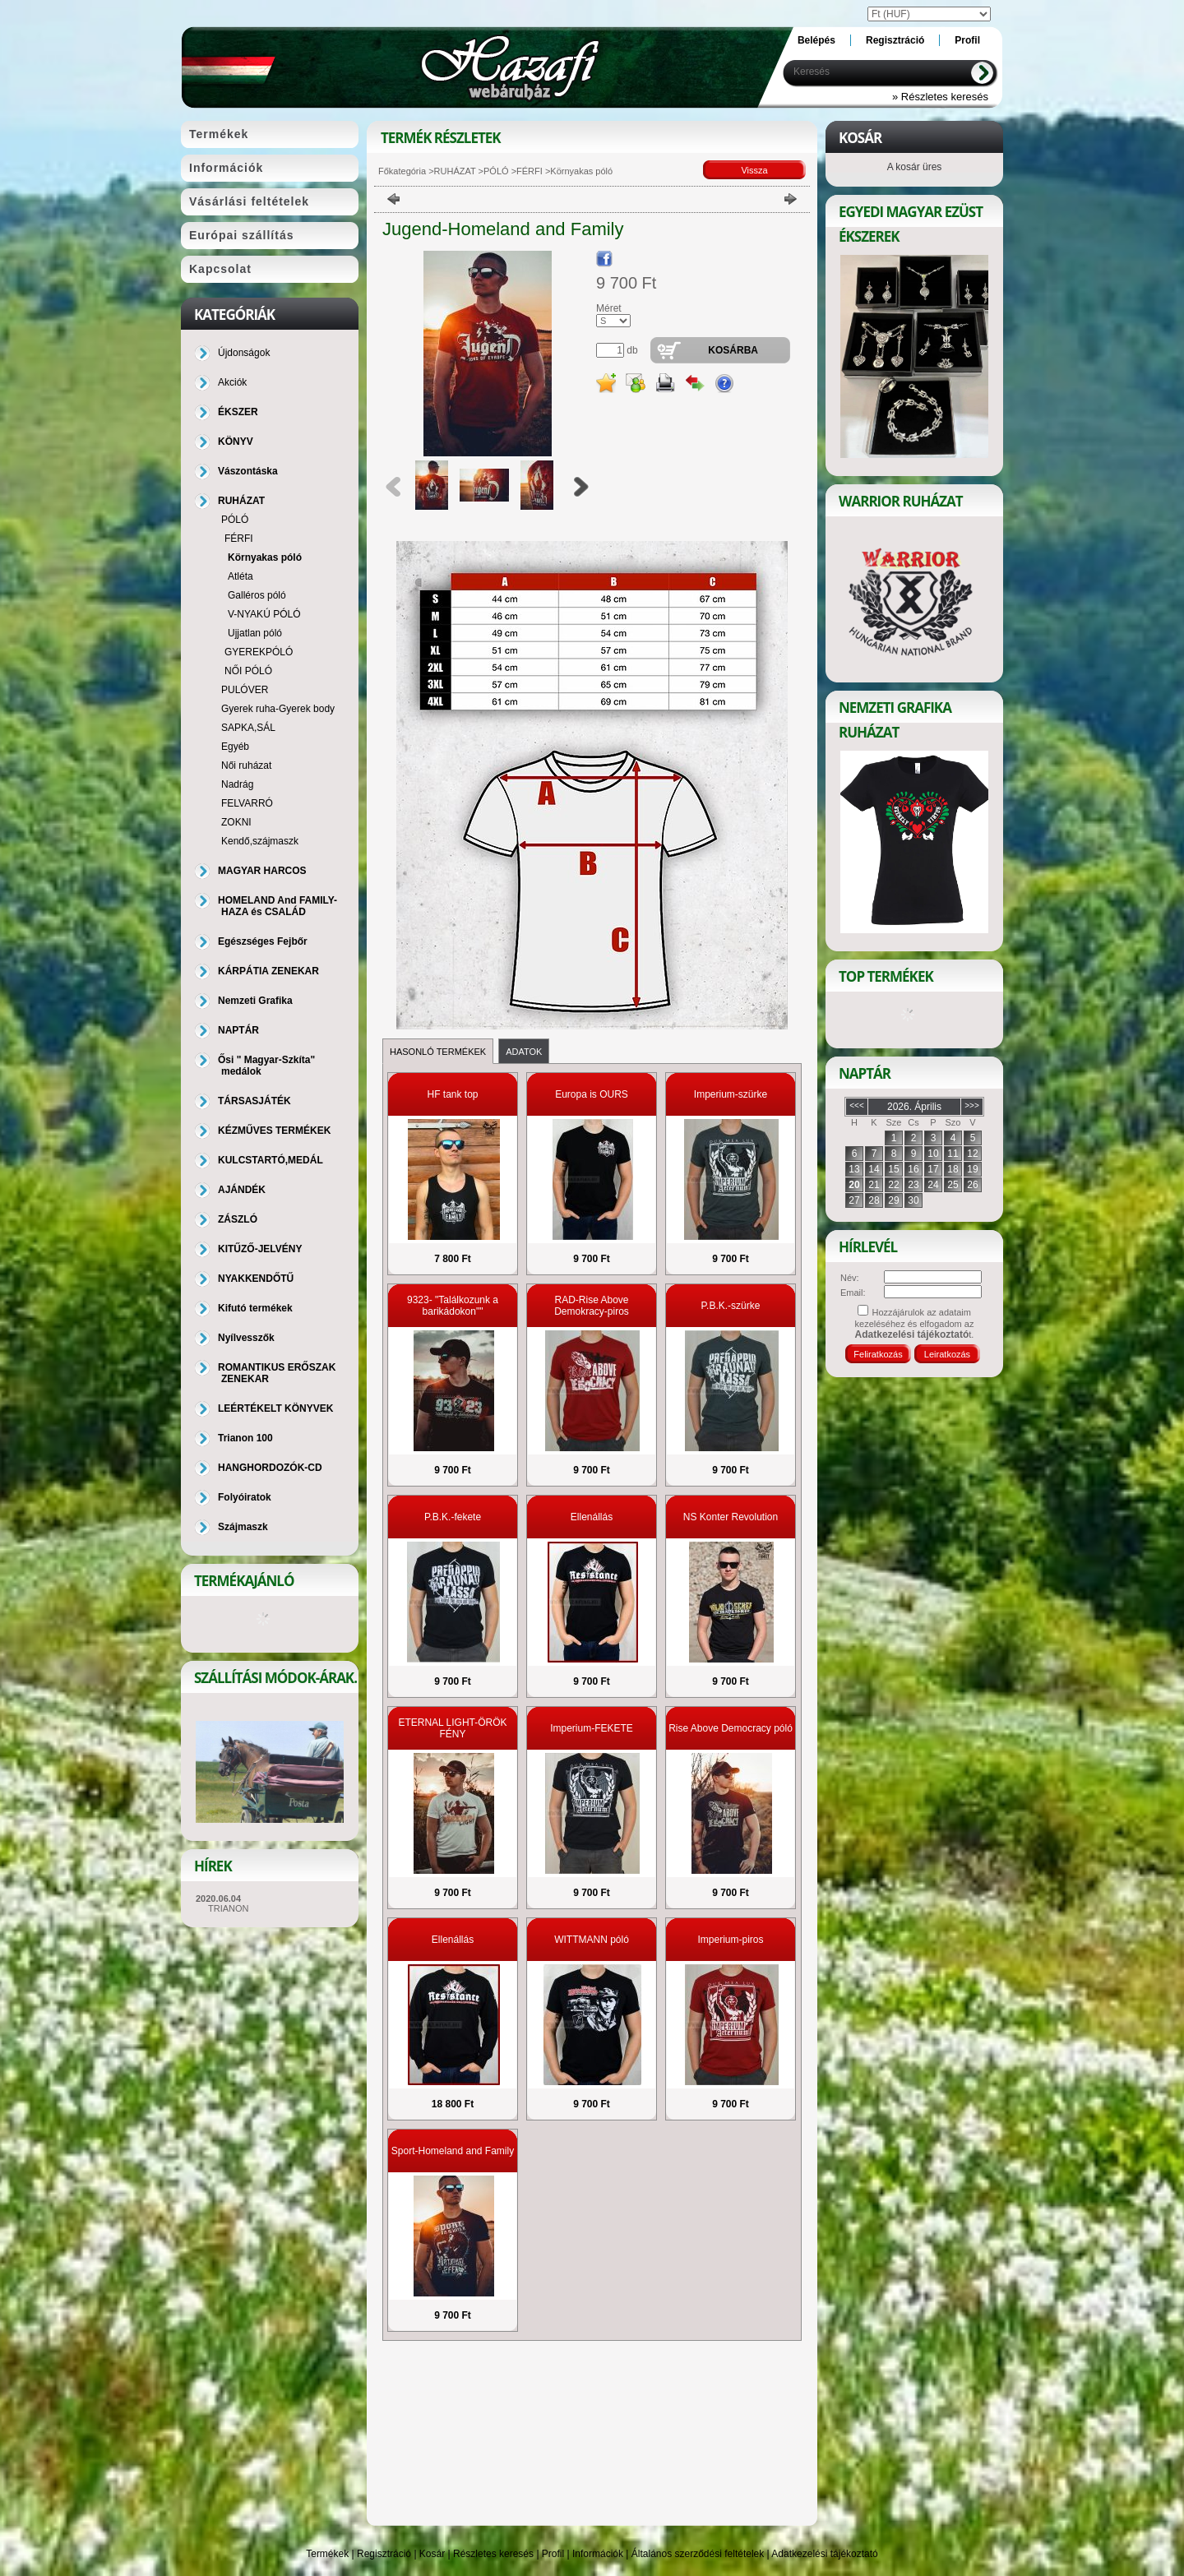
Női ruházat (246, 765)
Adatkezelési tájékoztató (824, 2554)
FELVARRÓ (247, 803)
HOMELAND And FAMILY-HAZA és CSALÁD (277, 906)
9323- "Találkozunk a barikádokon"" (452, 1305)
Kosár (432, 2554)
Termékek (327, 2554)
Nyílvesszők (246, 1337)
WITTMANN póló (591, 1939)
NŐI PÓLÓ (248, 671)
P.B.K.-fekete (452, 1517)
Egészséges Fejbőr (263, 941)
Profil (553, 2554)
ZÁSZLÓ (237, 1219)
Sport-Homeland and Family (452, 2151)
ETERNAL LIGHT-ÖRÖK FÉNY (452, 1728)
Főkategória (402, 171)
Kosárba (733, 350)
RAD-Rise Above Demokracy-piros (591, 1305)
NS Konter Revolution (730, 1517)
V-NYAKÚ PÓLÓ (264, 614)
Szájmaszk (243, 1527)
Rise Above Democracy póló (730, 1728)
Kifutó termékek (255, 1308)
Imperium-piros (730, 1939)
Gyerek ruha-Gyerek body (278, 709)
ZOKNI (236, 822)
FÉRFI (529, 171)
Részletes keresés (493, 2554)
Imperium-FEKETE (591, 1728)
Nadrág (237, 784)
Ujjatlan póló (255, 633)
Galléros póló (257, 595)
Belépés (816, 40)
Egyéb (235, 746)
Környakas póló (265, 557)
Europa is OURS (591, 1094)
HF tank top (452, 1094)
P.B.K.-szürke (731, 1305)
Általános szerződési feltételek (697, 2554)
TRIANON (228, 1908)
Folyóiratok (244, 1497)
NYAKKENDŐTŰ (256, 1278)
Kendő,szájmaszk (259, 841)
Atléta (240, 576)
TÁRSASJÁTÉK (254, 1101)
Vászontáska (248, 471)
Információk (597, 2554)
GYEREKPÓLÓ (258, 652)
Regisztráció (384, 2554)
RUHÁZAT (455, 171)
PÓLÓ (496, 171)
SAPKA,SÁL (248, 727)
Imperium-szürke (730, 1094)
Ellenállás (592, 1517)
